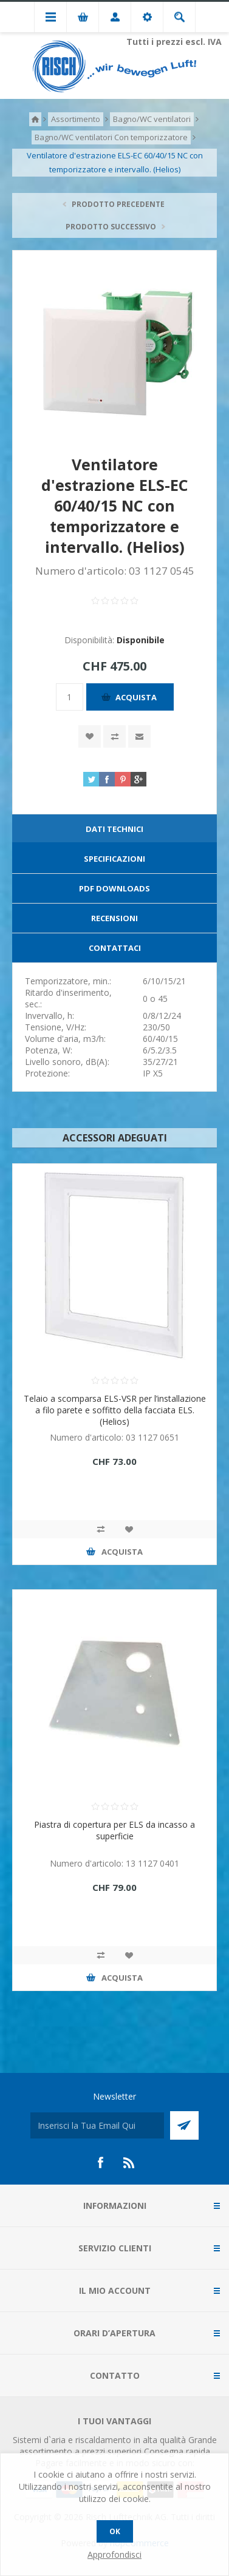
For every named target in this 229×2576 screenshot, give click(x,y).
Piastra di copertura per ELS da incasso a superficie (114, 1830)
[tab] (114, 829)
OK (114, 2531)
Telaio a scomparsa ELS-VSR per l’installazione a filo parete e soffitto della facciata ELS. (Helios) (115, 1410)
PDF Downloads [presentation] (114, 888)
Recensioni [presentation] (114, 918)
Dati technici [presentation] (114, 828)
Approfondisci (114, 2554)
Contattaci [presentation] (115, 947)
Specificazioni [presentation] (114, 858)
